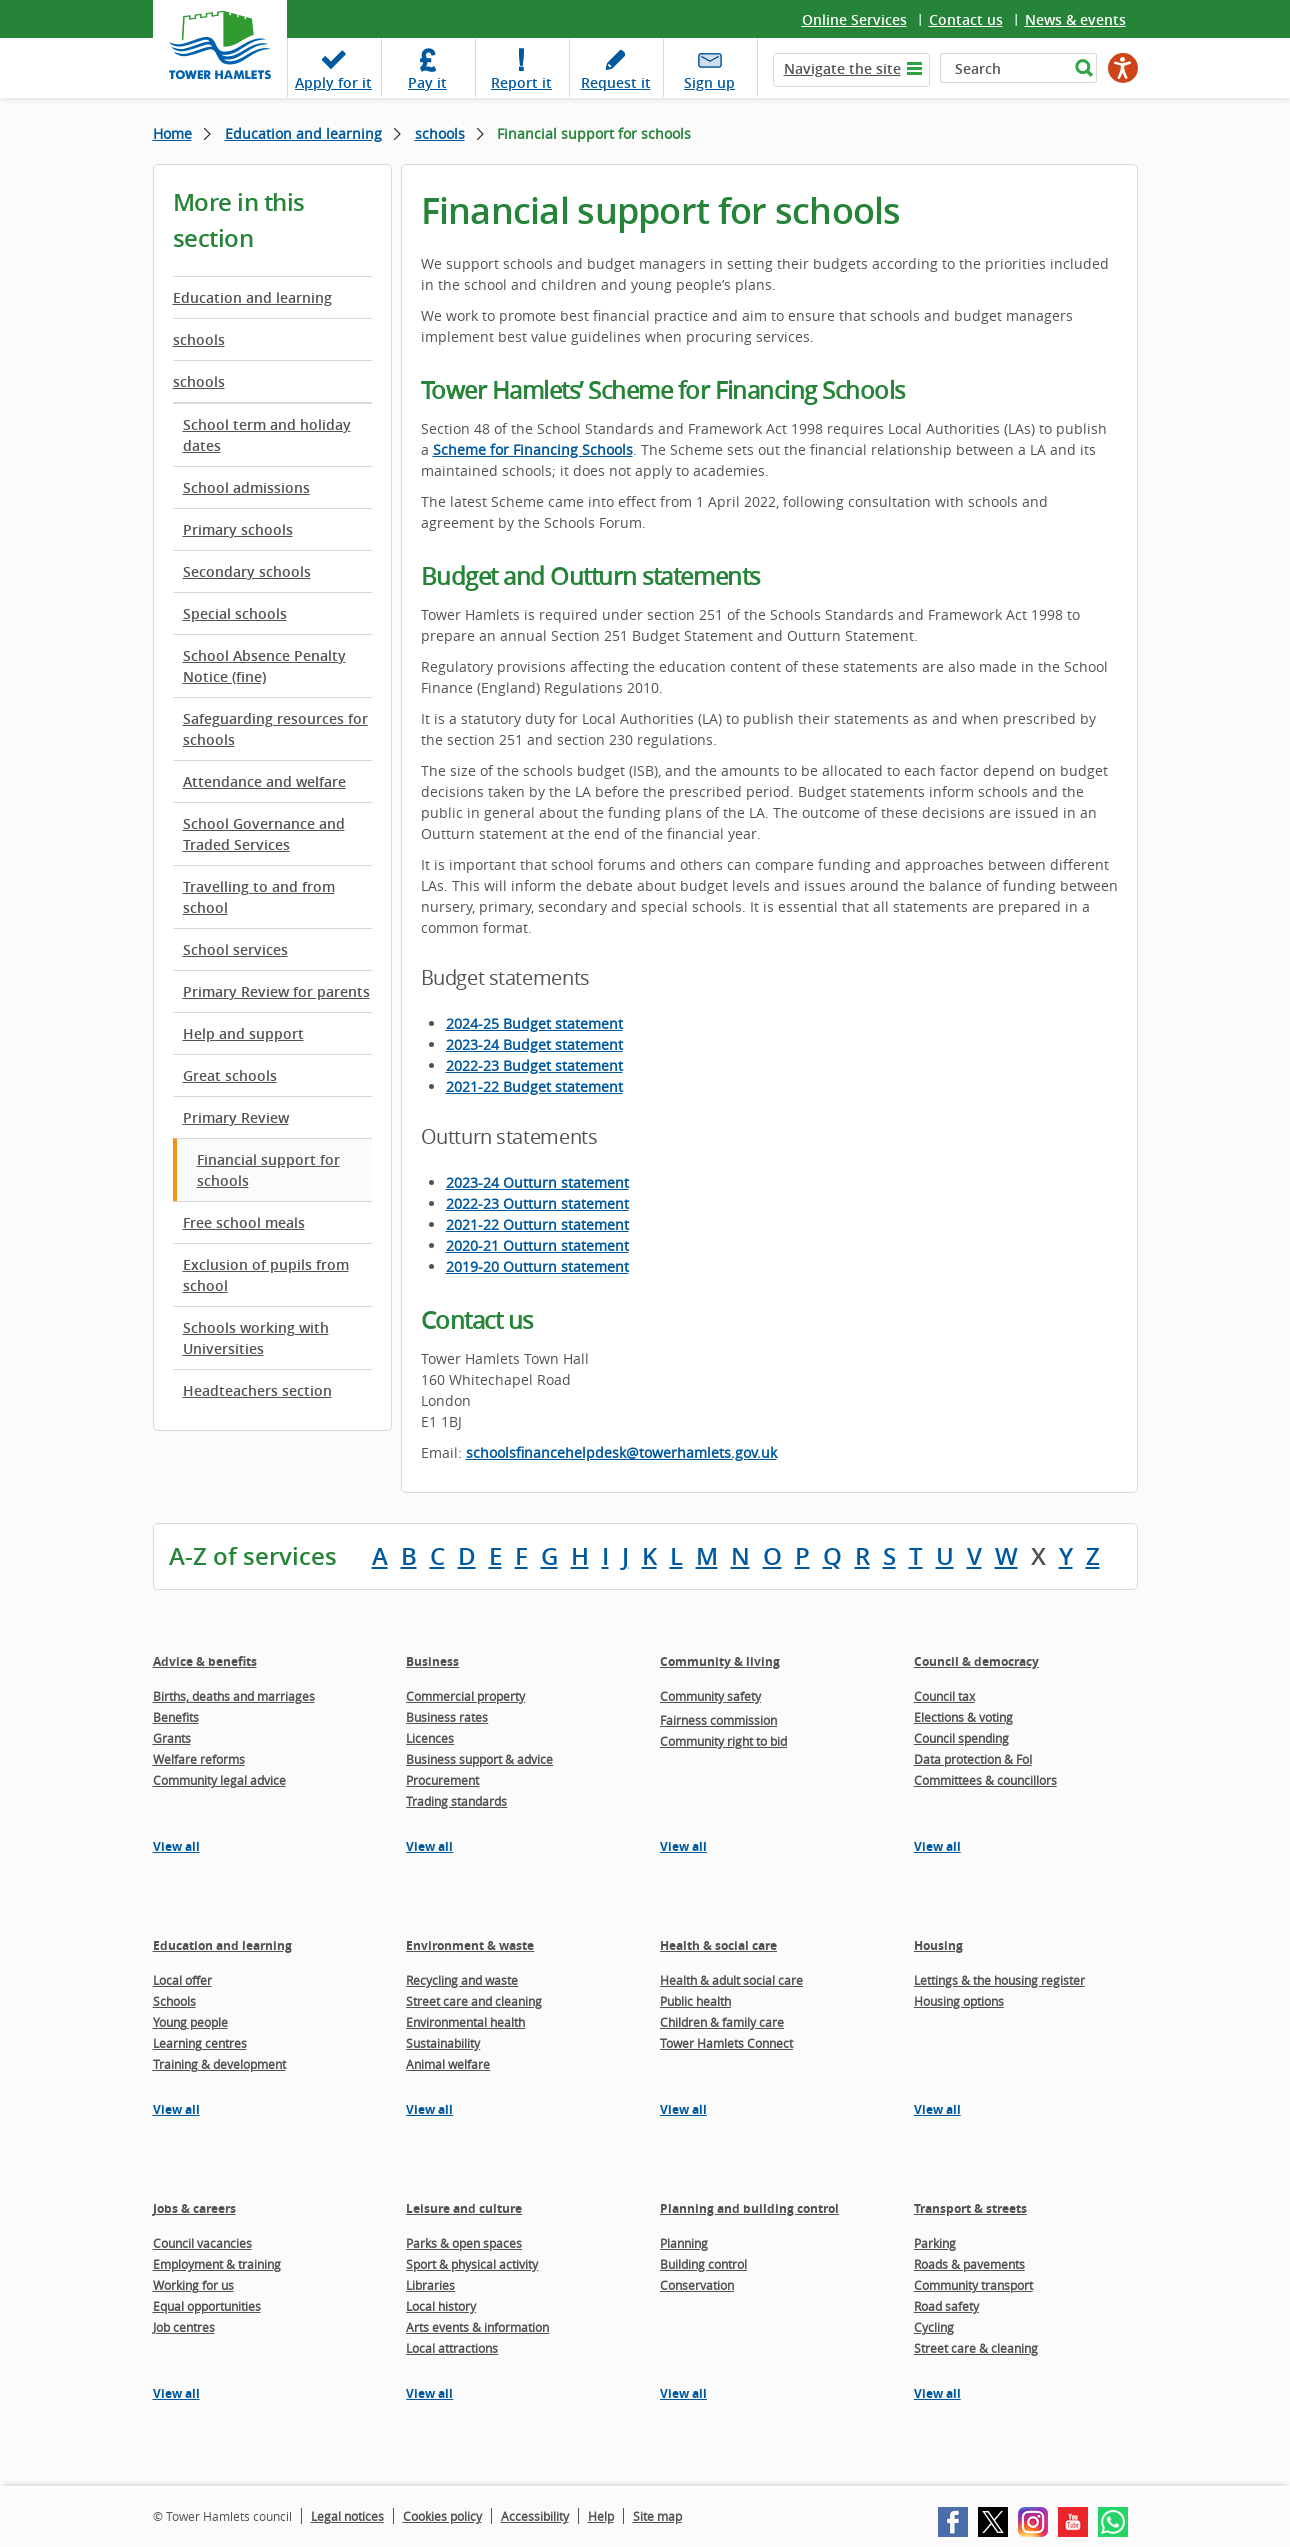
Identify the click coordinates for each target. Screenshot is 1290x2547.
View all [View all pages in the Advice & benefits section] (176, 1846)
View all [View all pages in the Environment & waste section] (429, 2109)
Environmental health (465, 2022)
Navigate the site (842, 68)
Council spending (961, 1738)
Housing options (959, 2001)
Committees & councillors (985, 1780)
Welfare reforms (199, 1759)
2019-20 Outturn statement (537, 1266)
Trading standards (456, 1801)
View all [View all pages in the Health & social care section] (683, 2109)
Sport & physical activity (472, 2264)
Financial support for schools (268, 1170)
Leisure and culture (464, 2208)
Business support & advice (479, 1759)
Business (432, 1661)
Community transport (973, 2285)
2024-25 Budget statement (534, 1023)
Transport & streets (970, 2208)
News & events (1075, 19)
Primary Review (236, 1117)
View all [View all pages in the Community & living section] (683, 1846)
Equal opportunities (207, 2306)
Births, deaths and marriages (234, 1696)
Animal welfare (448, 2064)
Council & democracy (976, 1661)
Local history (441, 2306)
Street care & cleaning (976, 2348)
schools (440, 133)
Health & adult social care (731, 1980)
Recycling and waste (462, 1980)
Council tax (944, 1696)
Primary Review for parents (276, 991)
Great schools (230, 1075)
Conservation (697, 2285)
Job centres (184, 2327)
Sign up (709, 82)
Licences (430, 1738)
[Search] (1004, 68)
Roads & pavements (969, 2264)
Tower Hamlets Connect (726, 2043)
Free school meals (244, 1222)
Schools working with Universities (256, 1338)
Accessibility (535, 2516)
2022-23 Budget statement (534, 1065)
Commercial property (465, 1696)
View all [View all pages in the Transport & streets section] (937, 2393)
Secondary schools (247, 571)
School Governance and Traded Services (264, 834)
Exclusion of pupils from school (266, 1275)
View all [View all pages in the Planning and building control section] (683, 2393)
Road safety (946, 2306)
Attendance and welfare (264, 781)
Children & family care (722, 2022)
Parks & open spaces (464, 2243)
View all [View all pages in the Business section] (429, 1846)
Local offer (182, 1980)
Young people (190, 2022)
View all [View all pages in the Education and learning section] (176, 2109)
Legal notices (347, 2516)
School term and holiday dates (267, 435)
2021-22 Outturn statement (537, 1224)
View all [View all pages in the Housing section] (937, 2109)
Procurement (442, 1780)
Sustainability (443, 2043)
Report (521, 82)
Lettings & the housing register (999, 1980)
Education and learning (303, 133)
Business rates (447, 1717)
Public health (695, 2001)
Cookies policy (442, 2516)
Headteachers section (257, 1390)
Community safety (710, 1696)
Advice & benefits (205, 1661)
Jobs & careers (194, 2208)
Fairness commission (718, 1720)
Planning (684, 2243)
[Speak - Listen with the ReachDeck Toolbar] (1123, 68)
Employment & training (217, 2264)
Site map (657, 2516)
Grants (172, 1738)
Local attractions (452, 2348)
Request (616, 82)
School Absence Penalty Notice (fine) (264, 666)
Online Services (854, 19)
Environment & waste (470, 1945)
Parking (935, 2243)
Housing (938, 1945)
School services (235, 949)
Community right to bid (723, 1741)
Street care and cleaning (474, 2001)
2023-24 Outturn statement (537, 1182)
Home (172, 133)
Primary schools (238, 529)
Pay (427, 82)
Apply (333, 82)
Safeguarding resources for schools (275, 729)
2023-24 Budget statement (534, 1044)
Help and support (243, 1033)
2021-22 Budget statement (534, 1086)
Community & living (720, 1661)
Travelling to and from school (259, 897)
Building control (703, 2264)
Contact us (966, 19)
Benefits (176, 1717)
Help (601, 2516)
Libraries (430, 2285)
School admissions (246, 487)
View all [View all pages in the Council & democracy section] (937, 1846)
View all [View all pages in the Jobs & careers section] (176, 2393)
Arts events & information (477, 2327)
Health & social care (718, 1945)
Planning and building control (749, 2208)
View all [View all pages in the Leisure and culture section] (429, 2393)
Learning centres (200, 2043)
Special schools (235, 613)
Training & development (219, 2064)
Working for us (193, 2285)
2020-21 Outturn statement (537, 1245)
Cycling (934, 2327)
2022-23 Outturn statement (537, 1203)
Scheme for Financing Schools (533, 449)
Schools (174, 2001)
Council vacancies (202, 2243)
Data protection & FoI (973, 1759)
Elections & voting (963, 1717)
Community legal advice (219, 1780)
